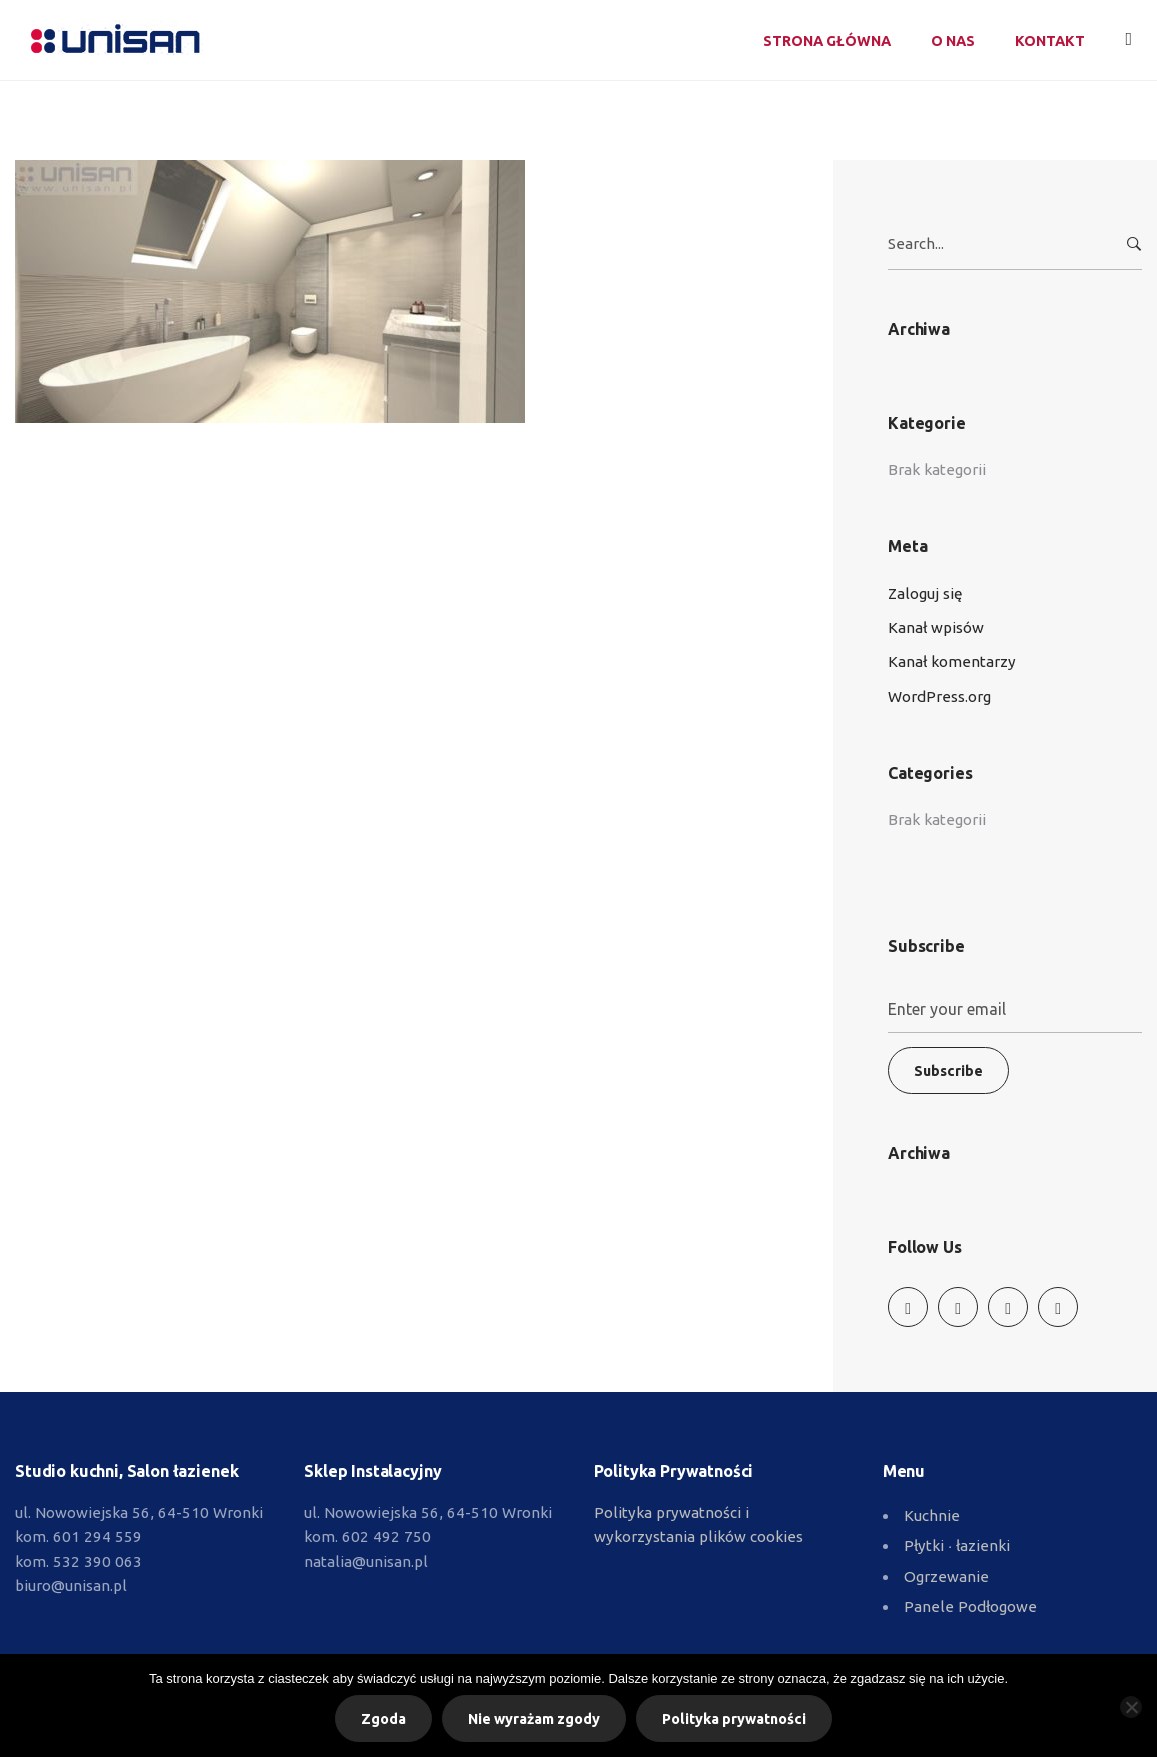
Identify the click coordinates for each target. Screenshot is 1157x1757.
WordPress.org (939, 696)
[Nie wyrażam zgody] (1131, 1707)
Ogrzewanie (946, 1576)
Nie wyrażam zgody (534, 1719)
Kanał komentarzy (952, 661)
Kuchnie (932, 1515)
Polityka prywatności (734, 1719)
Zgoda (383, 1719)
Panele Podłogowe (970, 1606)
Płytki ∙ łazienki (957, 1545)
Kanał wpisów (936, 627)
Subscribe (948, 1071)
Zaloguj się (925, 593)
